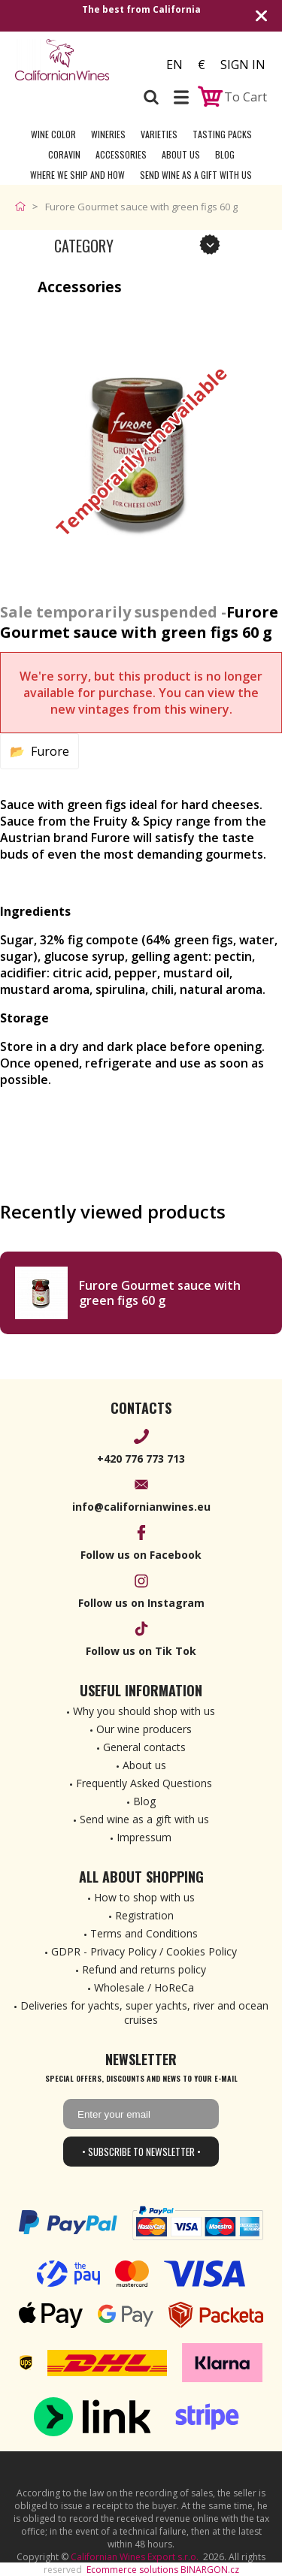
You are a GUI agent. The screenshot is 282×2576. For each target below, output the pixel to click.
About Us (181, 154)
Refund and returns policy (144, 1969)
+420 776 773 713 (141, 1458)
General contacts (144, 1747)
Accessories (121, 154)
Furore (50, 751)
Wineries (108, 134)
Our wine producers (144, 1729)
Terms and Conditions (144, 1933)
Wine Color (53, 134)
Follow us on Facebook (141, 1555)
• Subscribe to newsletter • (141, 2151)
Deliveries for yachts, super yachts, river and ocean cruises (144, 2012)
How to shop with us (144, 1897)
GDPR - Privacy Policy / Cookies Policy (144, 1951)
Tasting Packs (222, 134)
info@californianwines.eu (141, 1506)
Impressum (144, 1837)
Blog (225, 154)
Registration (144, 1915)
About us (144, 1765)
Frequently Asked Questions (144, 1783)
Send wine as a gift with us (196, 174)
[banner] (73, 59)
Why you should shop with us (144, 1711)
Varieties (159, 134)
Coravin (64, 154)
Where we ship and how (77, 174)
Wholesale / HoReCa (144, 1987)
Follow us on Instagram (141, 1603)
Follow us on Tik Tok (141, 1651)
